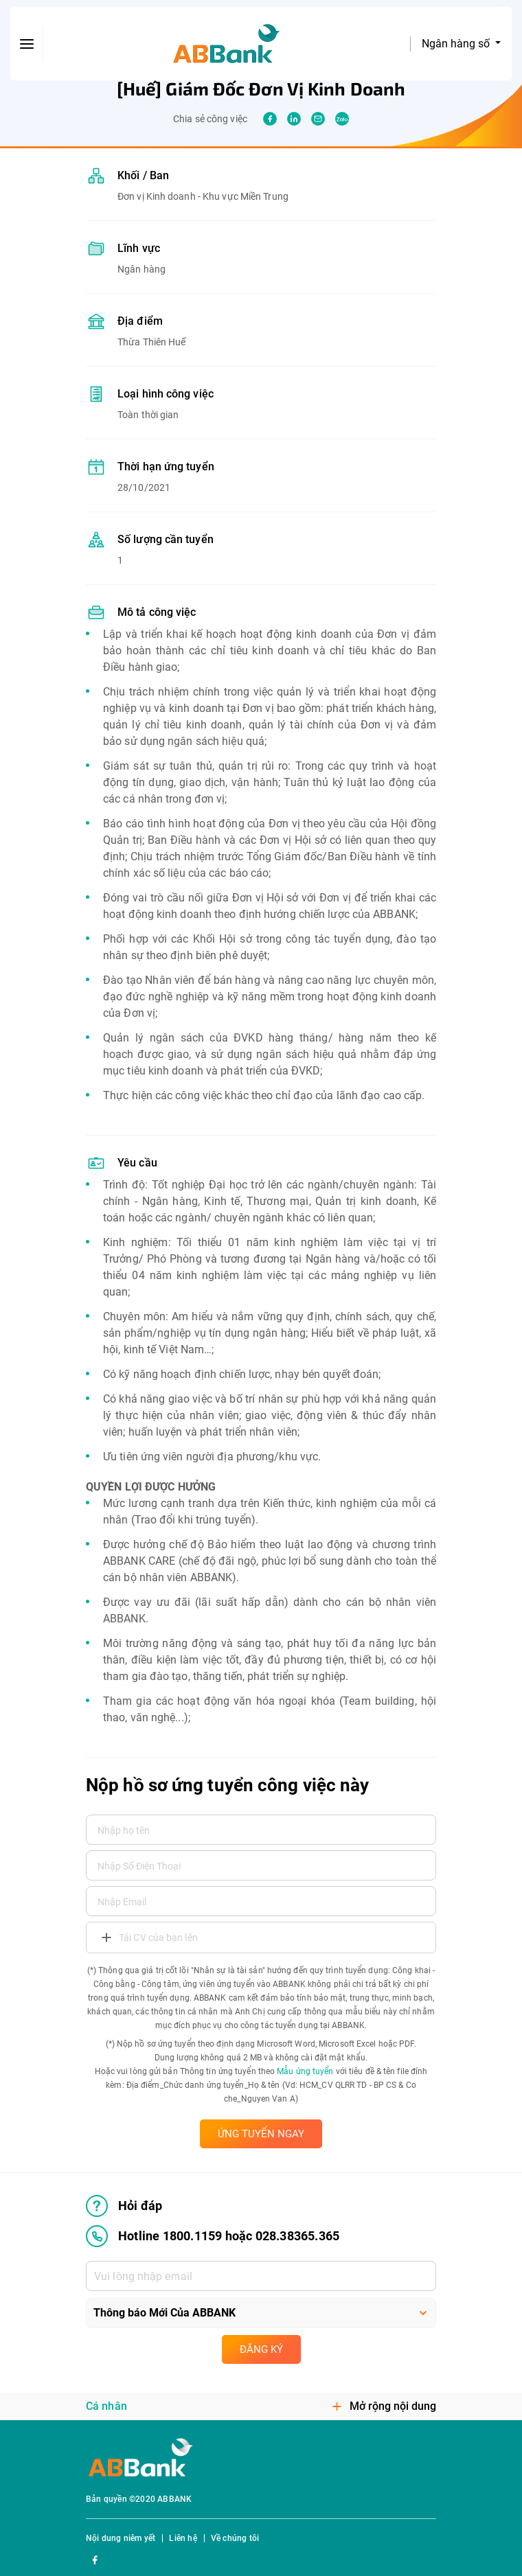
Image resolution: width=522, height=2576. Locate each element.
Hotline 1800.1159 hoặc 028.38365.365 (212, 2236)
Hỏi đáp (124, 2206)
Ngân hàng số (457, 43)
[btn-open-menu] (26, 44)
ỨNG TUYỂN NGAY (261, 2134)
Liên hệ (182, 2538)
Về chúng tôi (235, 2538)
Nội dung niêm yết (120, 2538)
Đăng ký (261, 2349)
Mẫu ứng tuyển (305, 2071)
